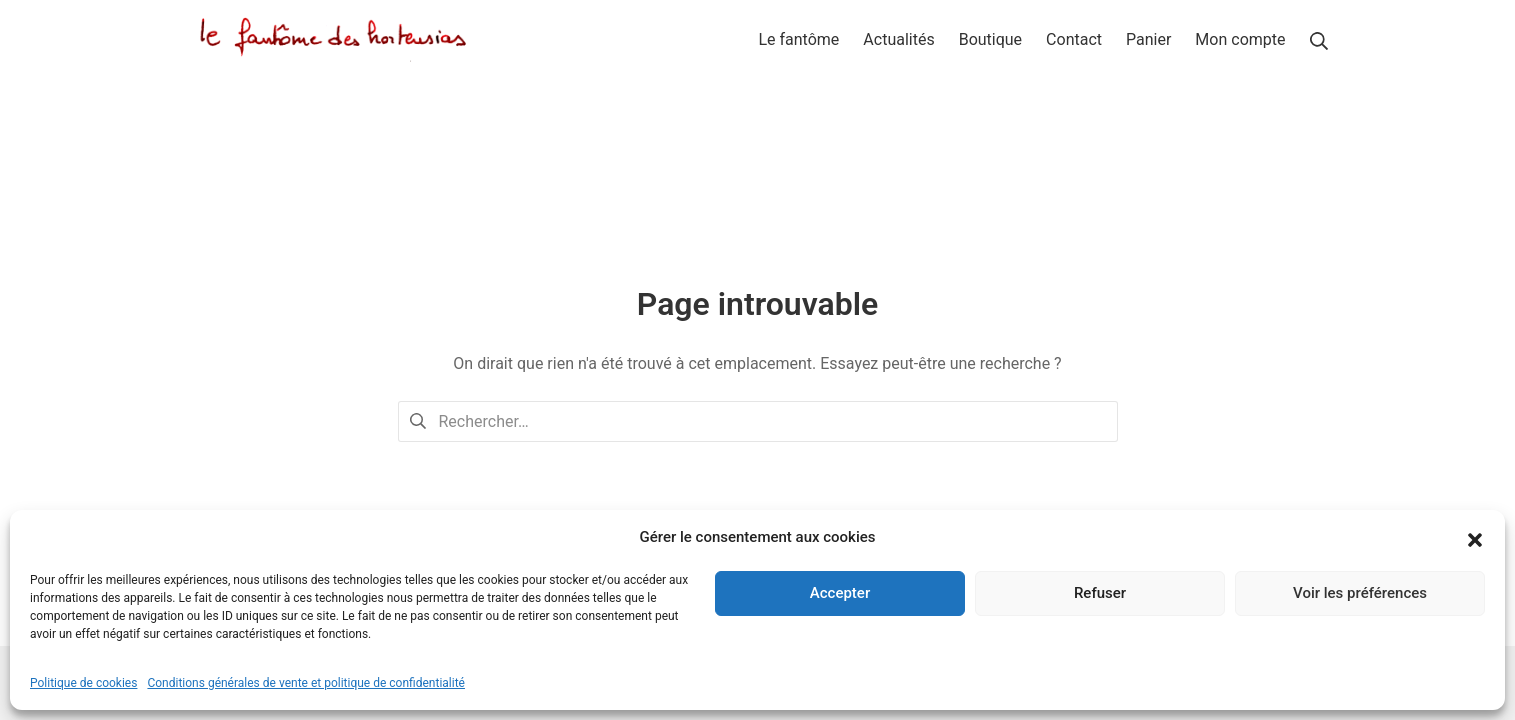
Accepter (840, 593)
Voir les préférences (1360, 593)
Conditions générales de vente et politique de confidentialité (306, 683)
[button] (1475, 538)
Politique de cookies (83, 683)
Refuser (1100, 593)
